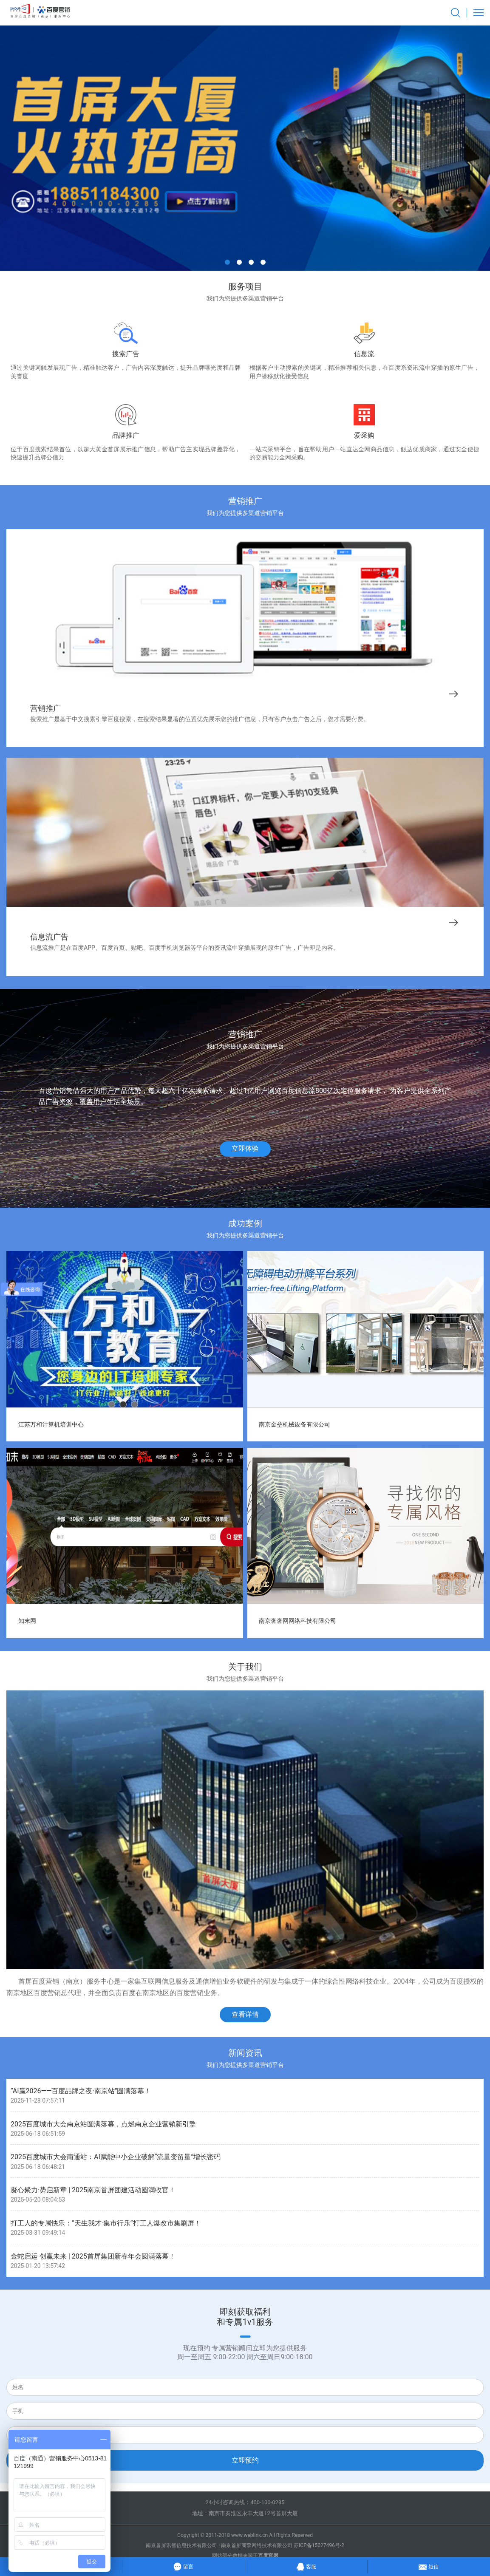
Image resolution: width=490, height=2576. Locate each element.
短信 (429, 2565)
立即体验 (245, 1148)
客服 (306, 2565)
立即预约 (245, 2460)
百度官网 (268, 2556)
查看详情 (245, 2014)
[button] (227, 262)
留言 (183, 2565)
